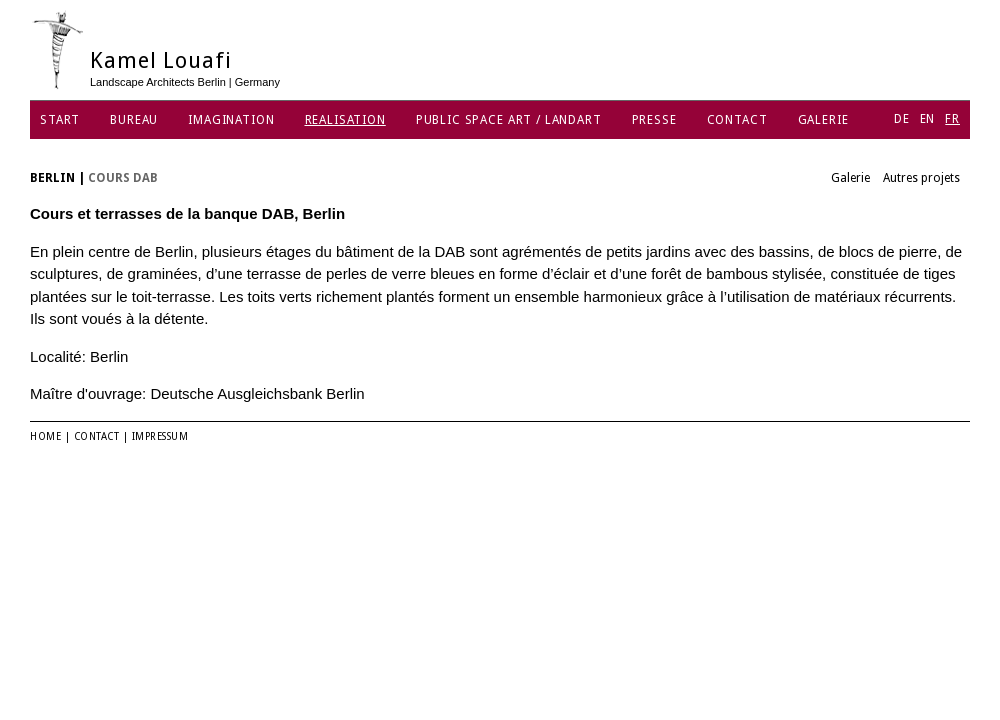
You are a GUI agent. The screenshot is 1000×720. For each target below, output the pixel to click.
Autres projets (921, 178)
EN (928, 119)
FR (952, 119)
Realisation (345, 120)
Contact (737, 120)
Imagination (231, 120)
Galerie (823, 120)
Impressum (160, 436)
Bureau (134, 120)
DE (902, 119)
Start (60, 120)
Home (45, 436)
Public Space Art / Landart (509, 120)
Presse (654, 120)
